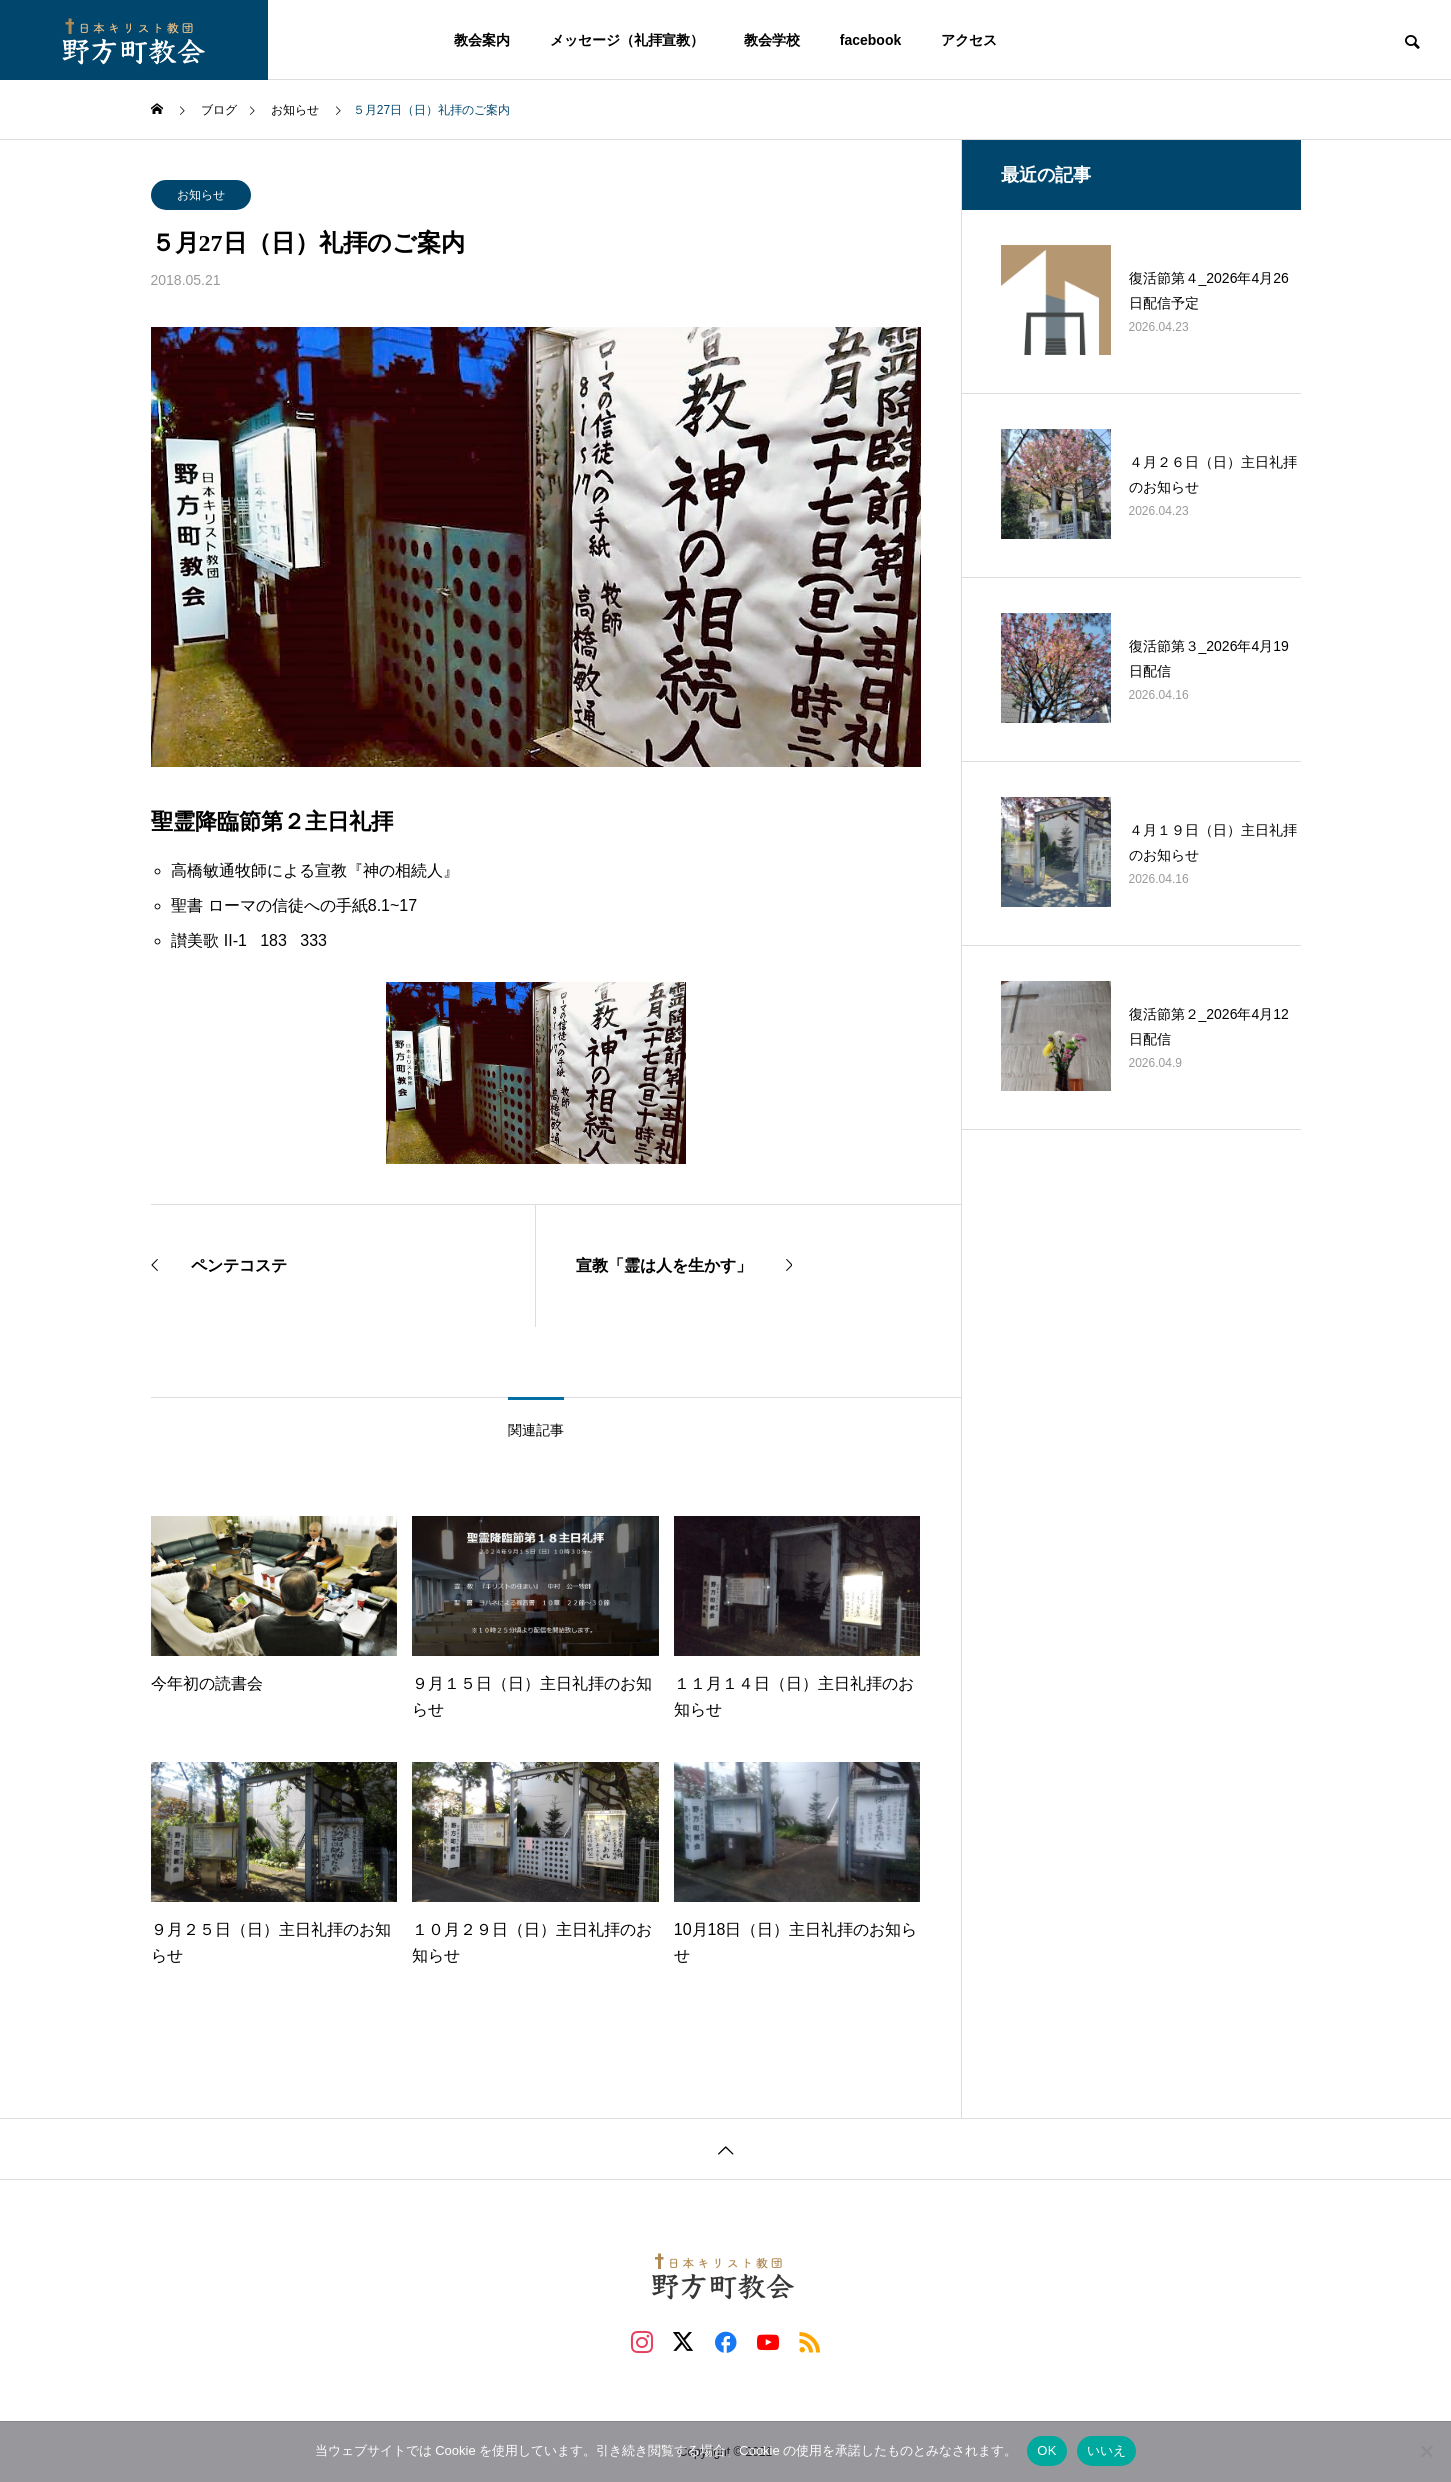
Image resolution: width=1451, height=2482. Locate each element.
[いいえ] (1426, 2451)
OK (1046, 2450)
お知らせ (201, 195)
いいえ (1107, 2450)
